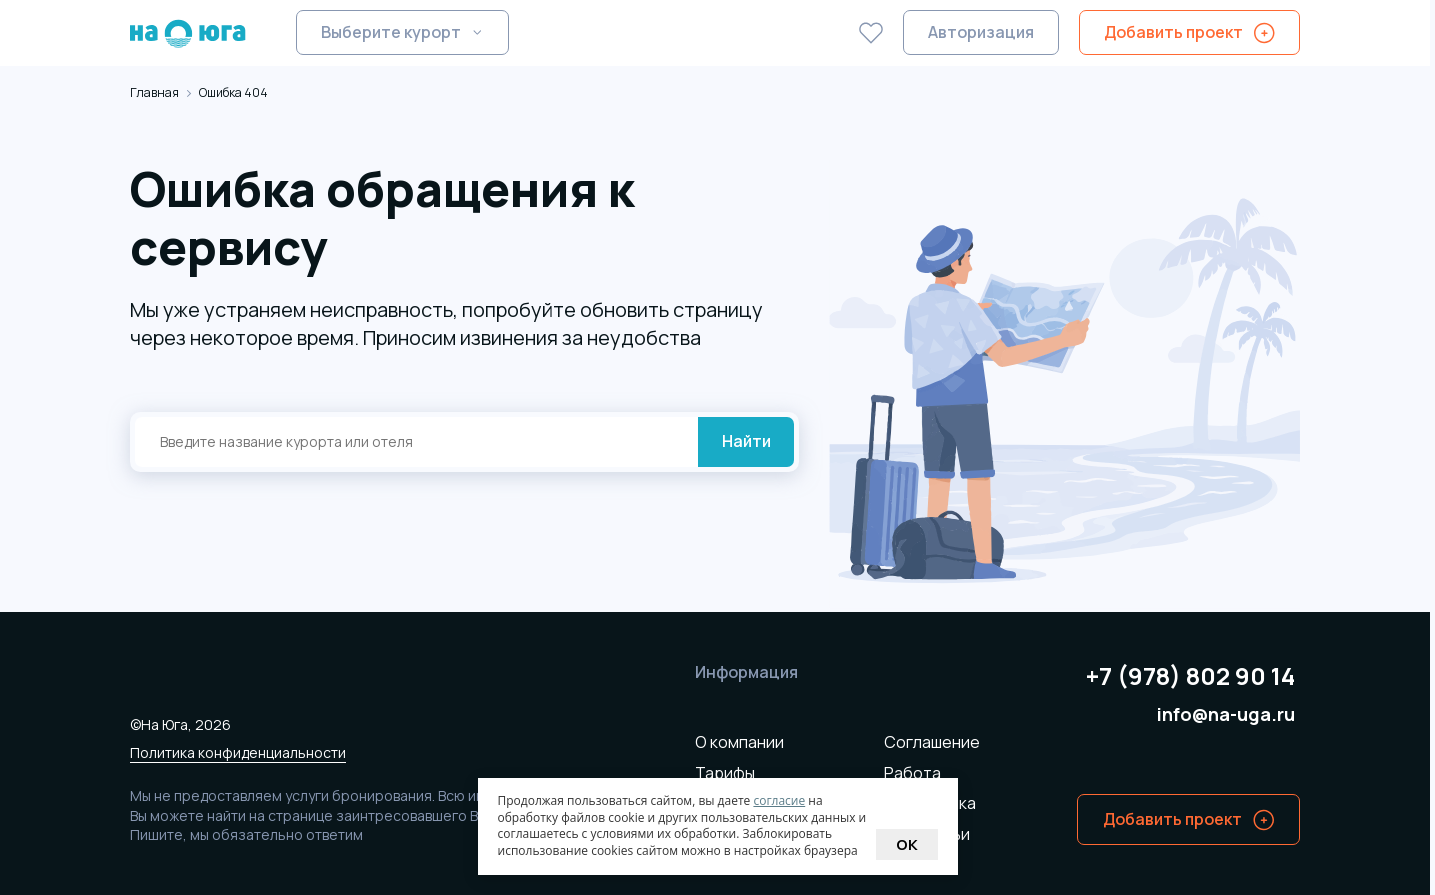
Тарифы (725, 773)
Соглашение (932, 742)
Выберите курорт (391, 32)
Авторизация (981, 32)
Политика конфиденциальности (238, 752)
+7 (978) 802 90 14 (1190, 676)
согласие (779, 800)
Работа (912, 773)
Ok (907, 844)
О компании (739, 742)
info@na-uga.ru (1226, 715)
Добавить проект (1173, 32)
